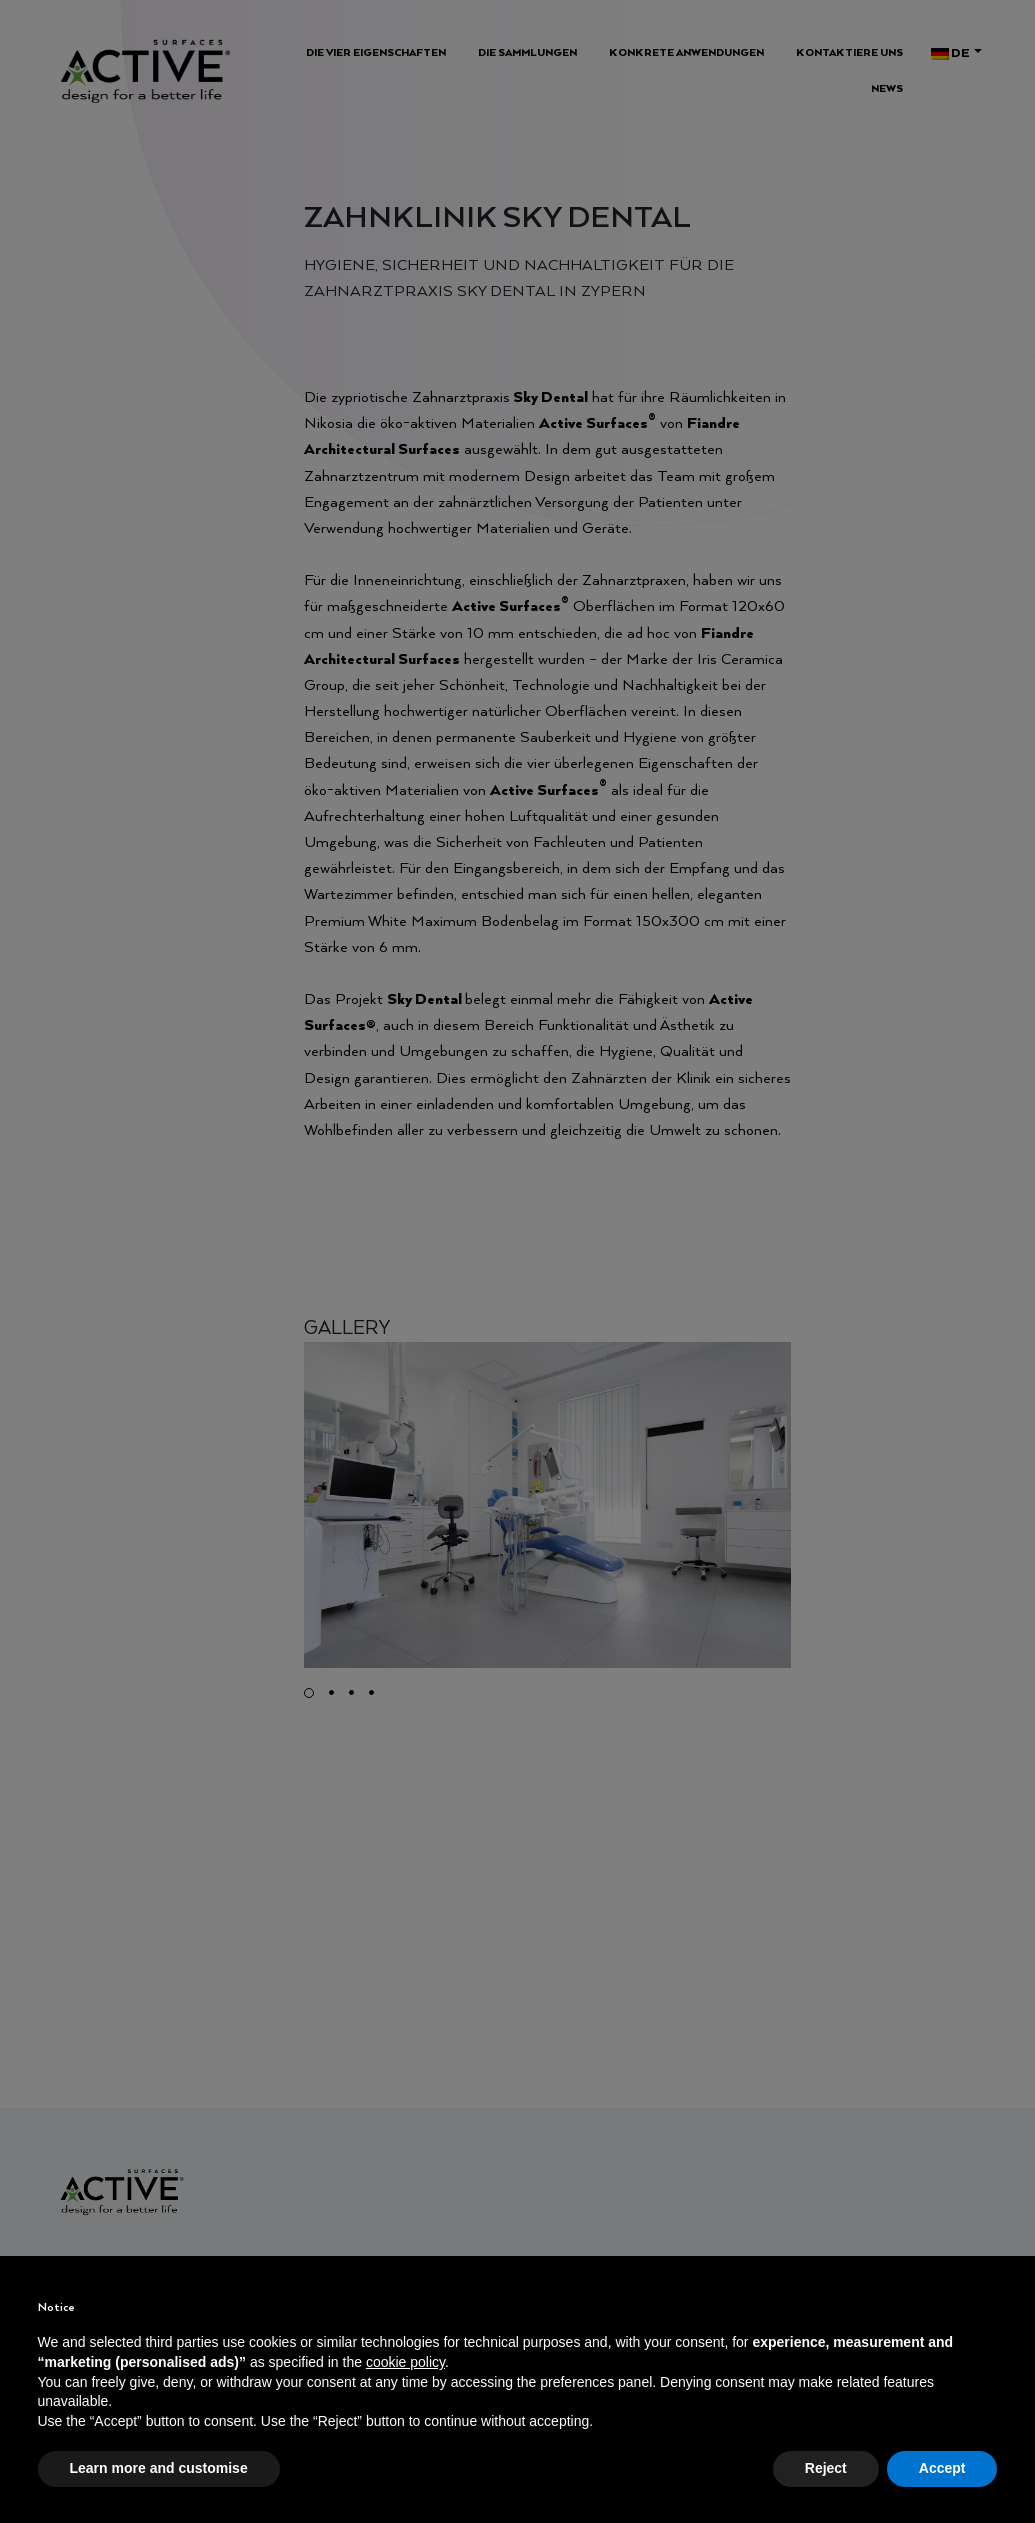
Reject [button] (826, 2468)
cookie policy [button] (405, 2362)
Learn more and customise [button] (159, 2468)
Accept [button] (942, 2468)
